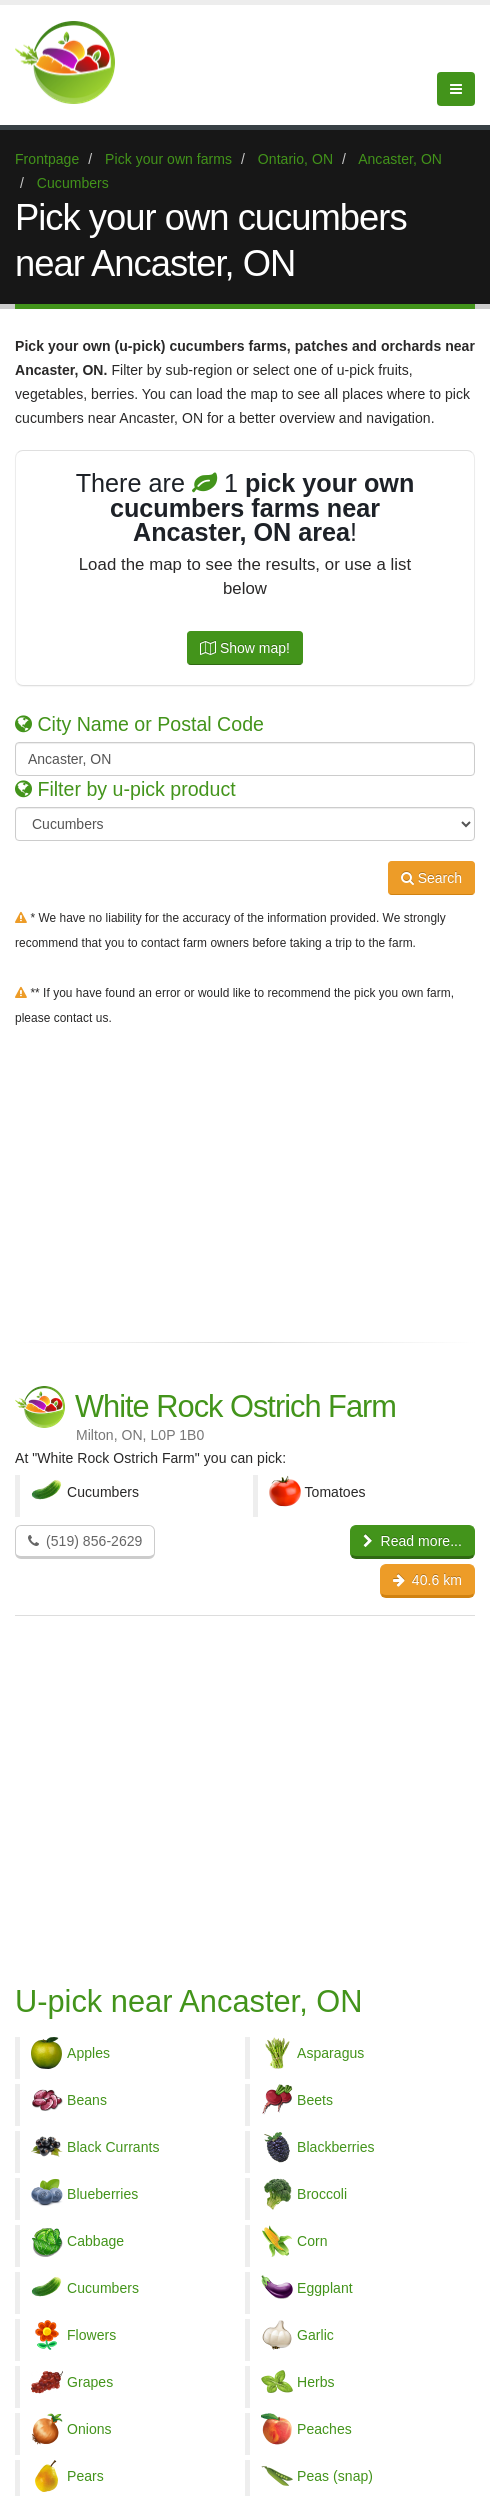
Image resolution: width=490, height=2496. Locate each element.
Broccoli (322, 2194)
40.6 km (427, 1580)
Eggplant (325, 2288)
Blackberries (336, 2147)
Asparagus (330, 2053)
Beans (87, 2100)
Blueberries (102, 2194)
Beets (315, 2100)
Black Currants (113, 2147)
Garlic (315, 2335)
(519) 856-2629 (85, 1541)
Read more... (412, 1541)
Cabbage (95, 2241)
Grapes (90, 2382)
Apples (88, 2053)
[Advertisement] (245, 1180)
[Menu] (456, 89)
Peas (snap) (335, 2476)
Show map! (245, 648)
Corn (312, 2241)
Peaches (324, 2429)
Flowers (91, 2335)
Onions (89, 2429)
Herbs (316, 2382)
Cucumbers (103, 2288)
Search (431, 878)
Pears (85, 2476)
